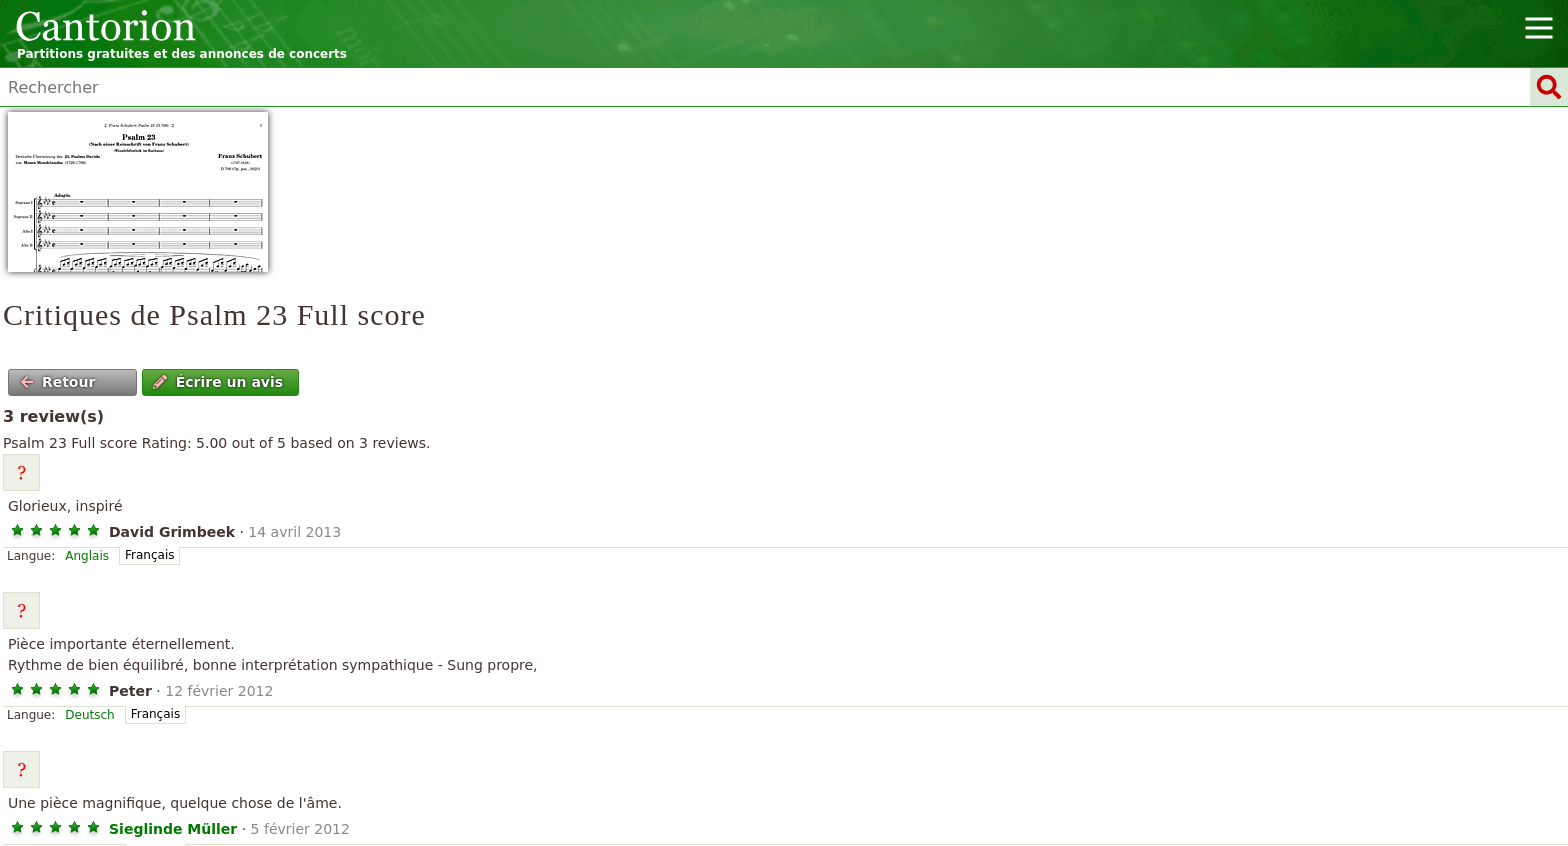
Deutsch (89, 715)
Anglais (87, 556)
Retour (58, 382)
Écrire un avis (218, 382)
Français (149, 555)
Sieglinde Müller (173, 829)
